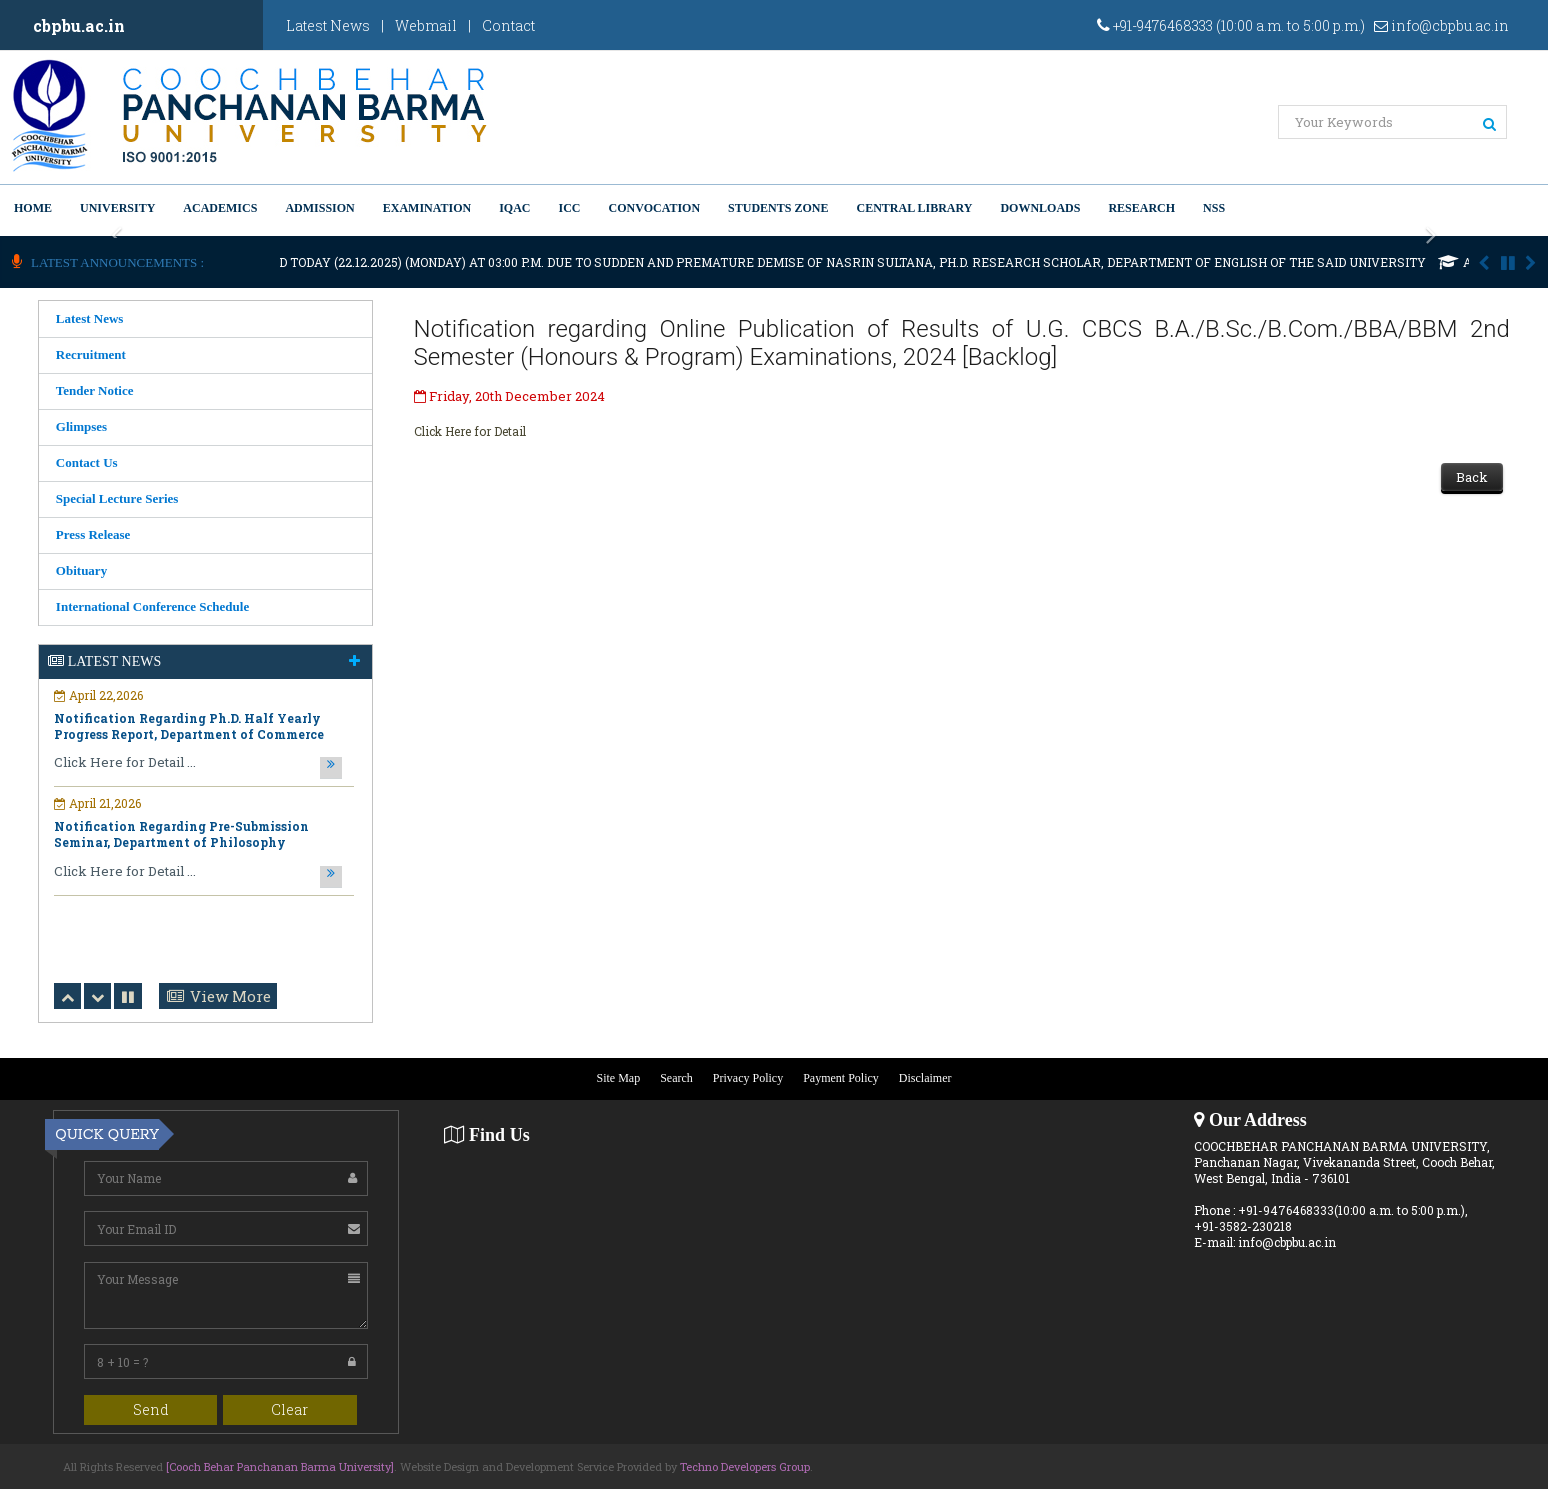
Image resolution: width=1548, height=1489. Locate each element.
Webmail (426, 25)
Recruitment (91, 354)
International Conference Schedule (152, 606)
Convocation (655, 208)
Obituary (81, 570)
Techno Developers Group (745, 1466)
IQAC (514, 208)
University (117, 208)
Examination (427, 208)
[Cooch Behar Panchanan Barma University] (280, 1466)
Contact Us (87, 462)
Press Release (93, 534)
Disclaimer (925, 1078)
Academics (220, 208)
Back (1472, 477)
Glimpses (81, 426)
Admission (319, 208)
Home (33, 208)
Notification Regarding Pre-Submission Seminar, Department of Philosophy (181, 834)
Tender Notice (95, 390)
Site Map (619, 1078)
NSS (1214, 208)
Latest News (328, 25)
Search (676, 1078)
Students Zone (778, 208)
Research (1141, 208)
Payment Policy (841, 1078)
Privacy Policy (748, 1078)
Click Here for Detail (470, 431)
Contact (508, 25)
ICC (570, 208)
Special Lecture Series (117, 498)
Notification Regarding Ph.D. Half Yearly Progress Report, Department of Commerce (189, 726)
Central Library (914, 208)
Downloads (1040, 208)
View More (230, 996)
